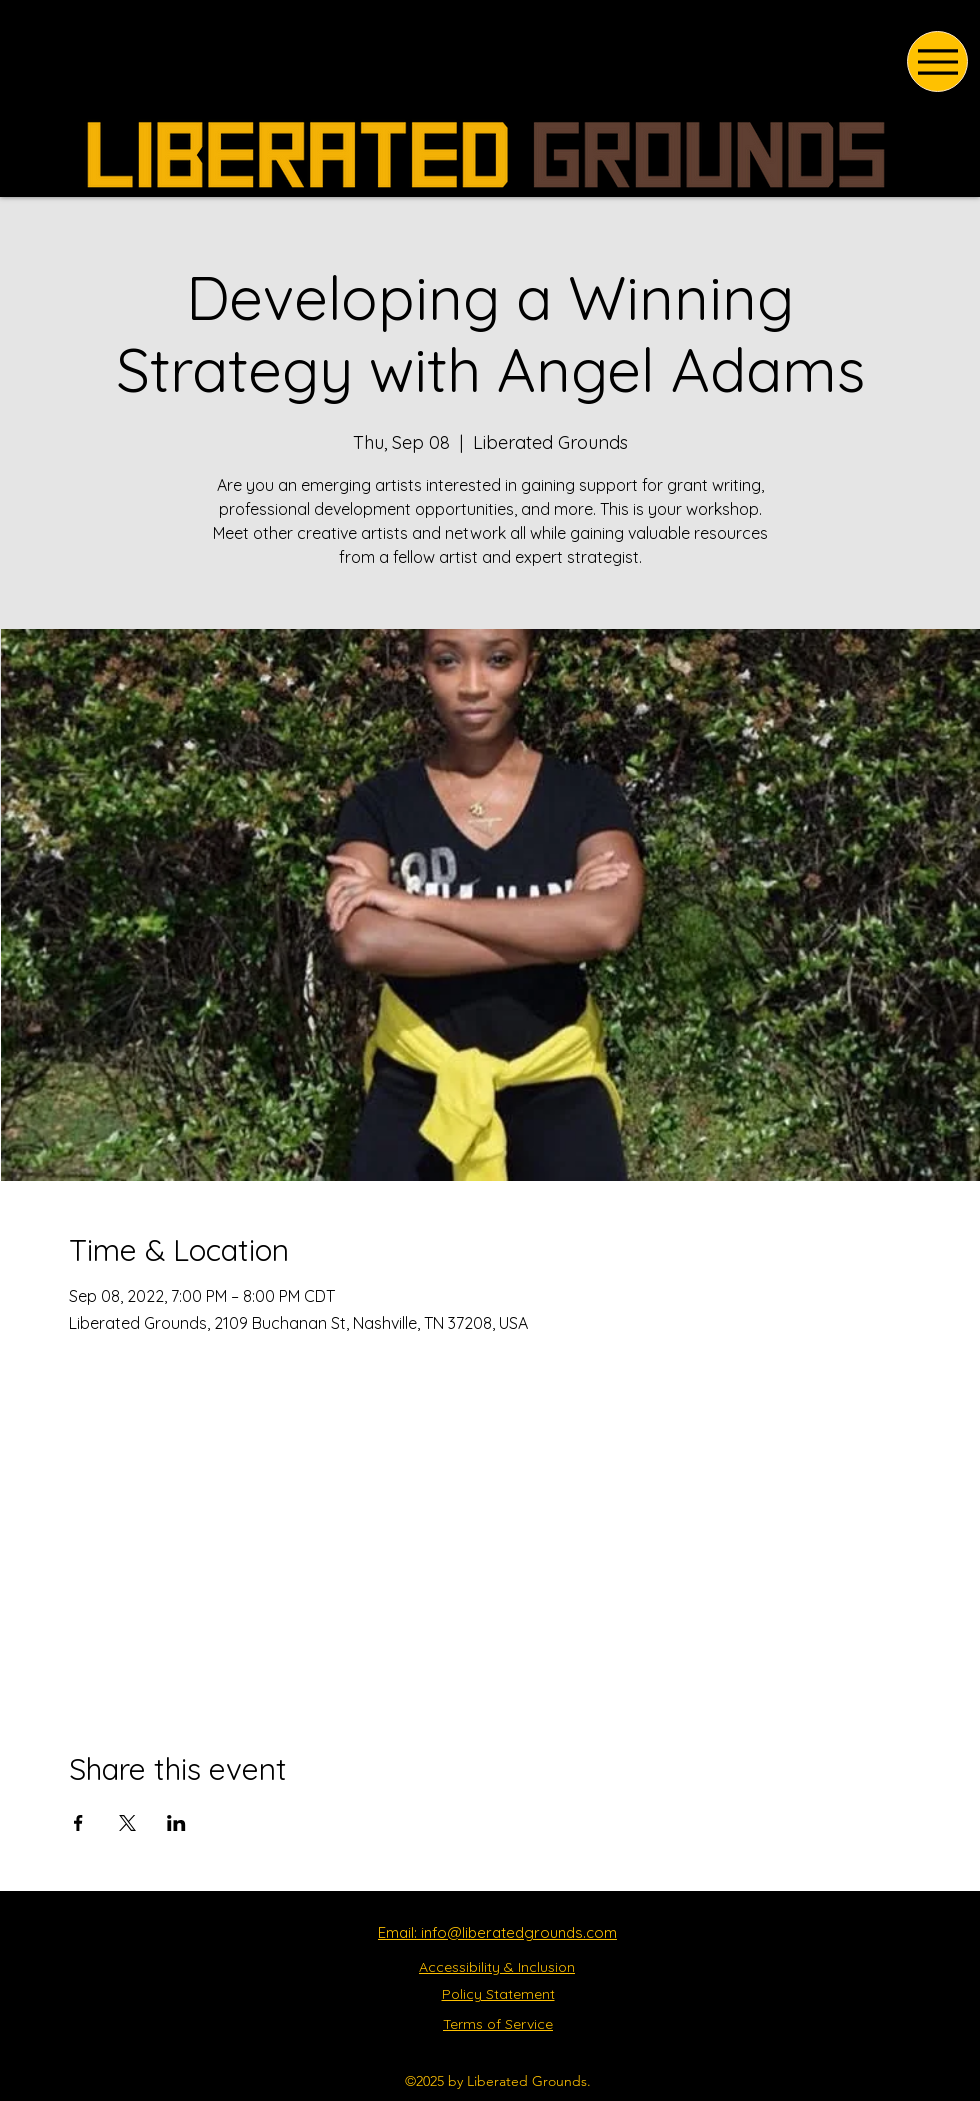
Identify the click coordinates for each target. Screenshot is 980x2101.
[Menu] (937, 61)
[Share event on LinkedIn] (176, 1823)
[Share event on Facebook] (78, 1823)
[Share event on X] (127, 1823)
